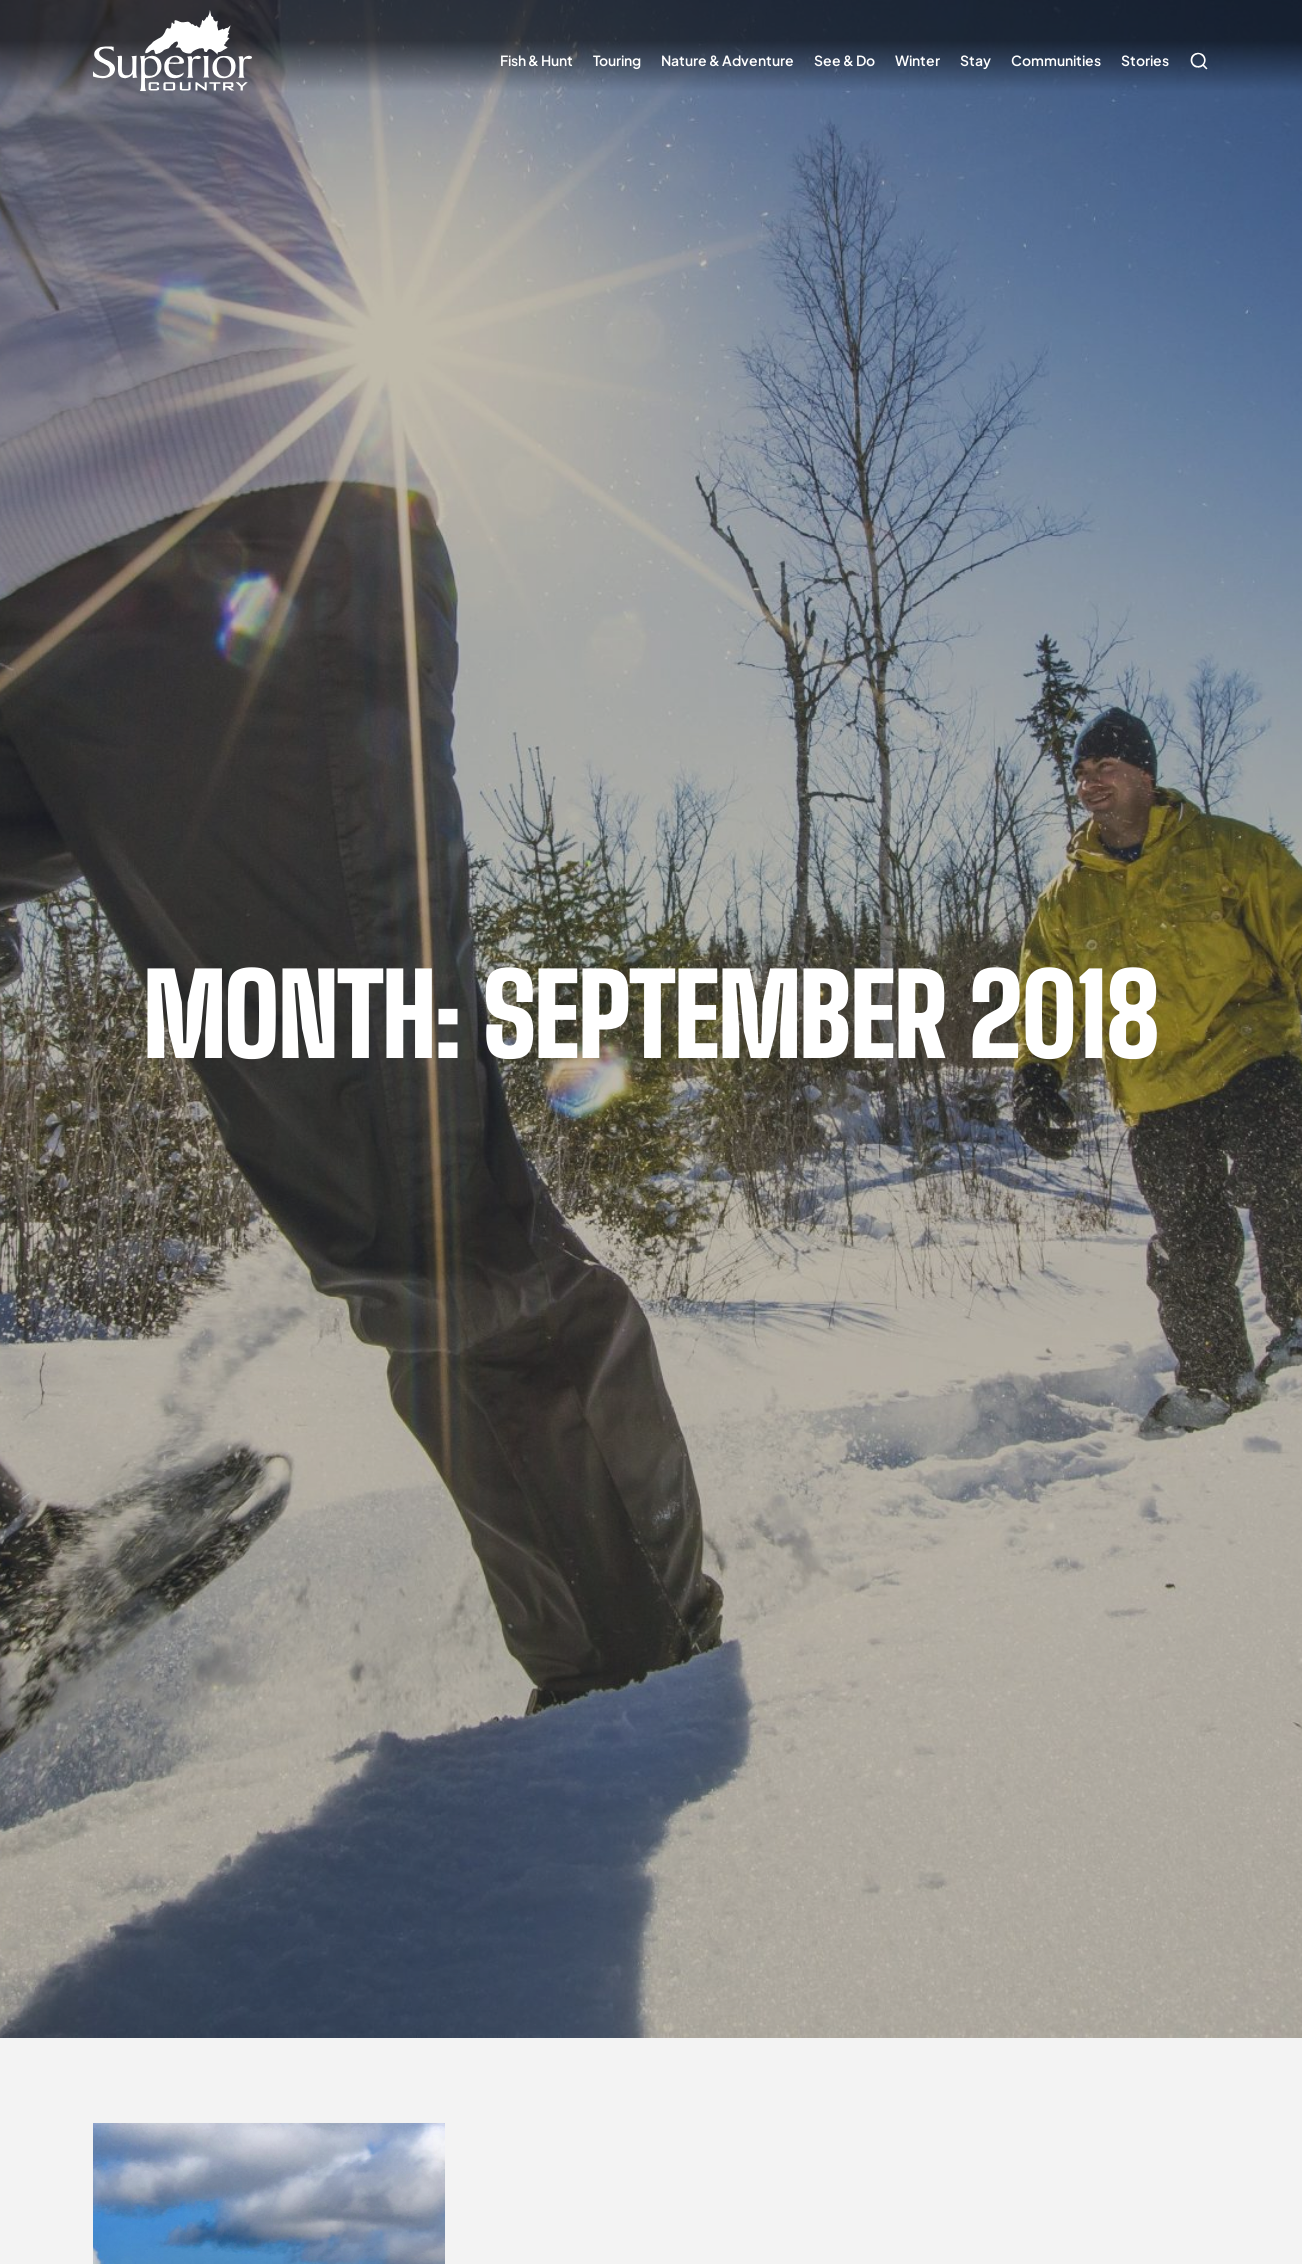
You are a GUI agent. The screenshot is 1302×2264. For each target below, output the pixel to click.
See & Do (844, 60)
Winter (917, 60)
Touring (617, 60)
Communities (1056, 60)
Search (1194, 51)
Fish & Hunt (536, 60)
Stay (975, 60)
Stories (1145, 60)
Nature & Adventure (727, 60)
